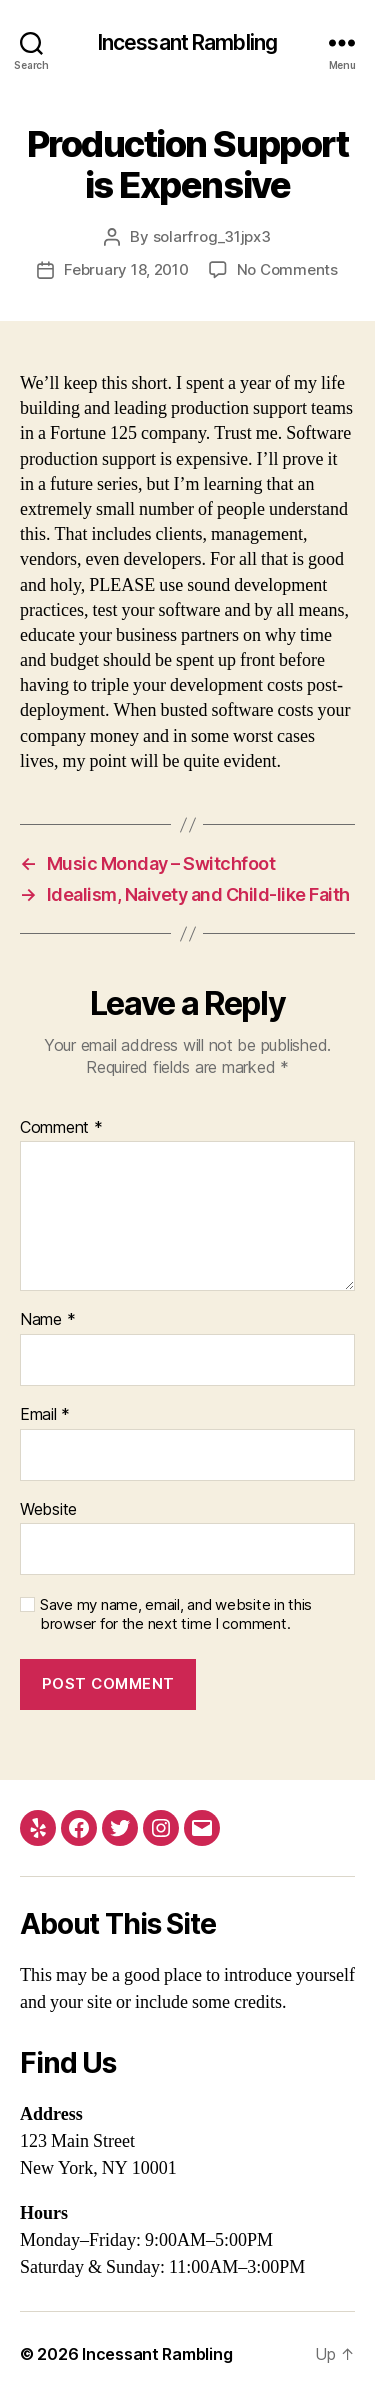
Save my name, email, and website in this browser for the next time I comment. (176, 1614)
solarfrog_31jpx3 (212, 236)
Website (48, 1510)
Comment (61, 1128)
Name (47, 1320)
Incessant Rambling (187, 42)
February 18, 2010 (126, 269)
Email (45, 1415)
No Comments (287, 269)
